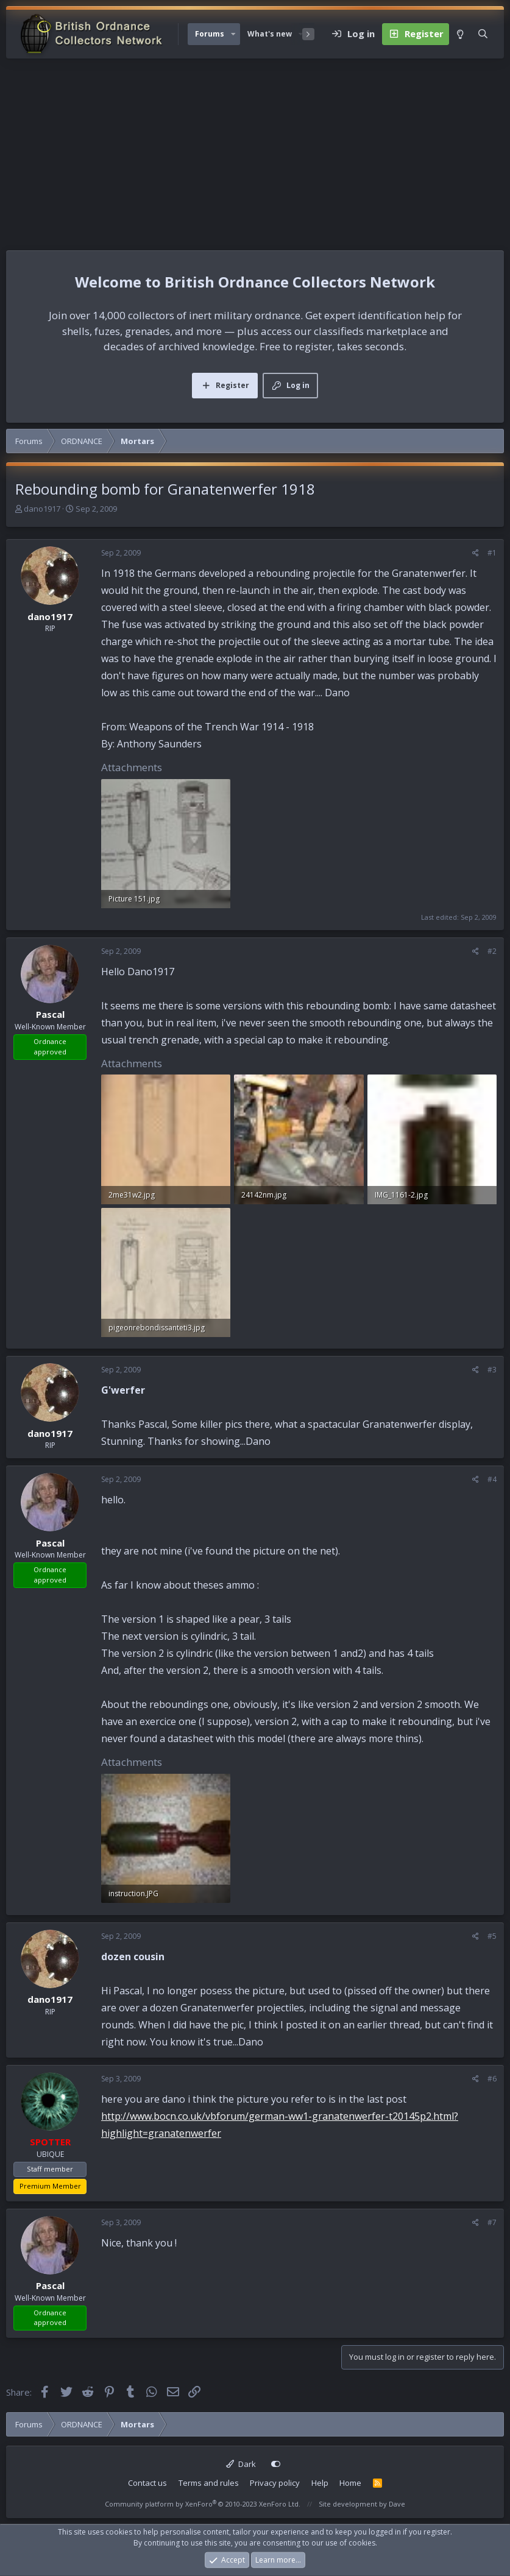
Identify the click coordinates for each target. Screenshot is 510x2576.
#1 (492, 553)
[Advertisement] (255, 150)
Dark (241, 2463)
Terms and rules (209, 2482)
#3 (492, 1369)
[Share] (475, 553)
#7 (492, 2222)
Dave (397, 2503)
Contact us (147, 2482)
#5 (492, 1936)
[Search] (483, 34)
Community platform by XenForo (202, 2503)
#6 (492, 2078)
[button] (233, 34)
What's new (269, 34)
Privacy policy (275, 2482)
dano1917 (42, 508)
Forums (209, 34)
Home (350, 2482)
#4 (492, 1479)
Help (319, 2482)
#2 (492, 951)
